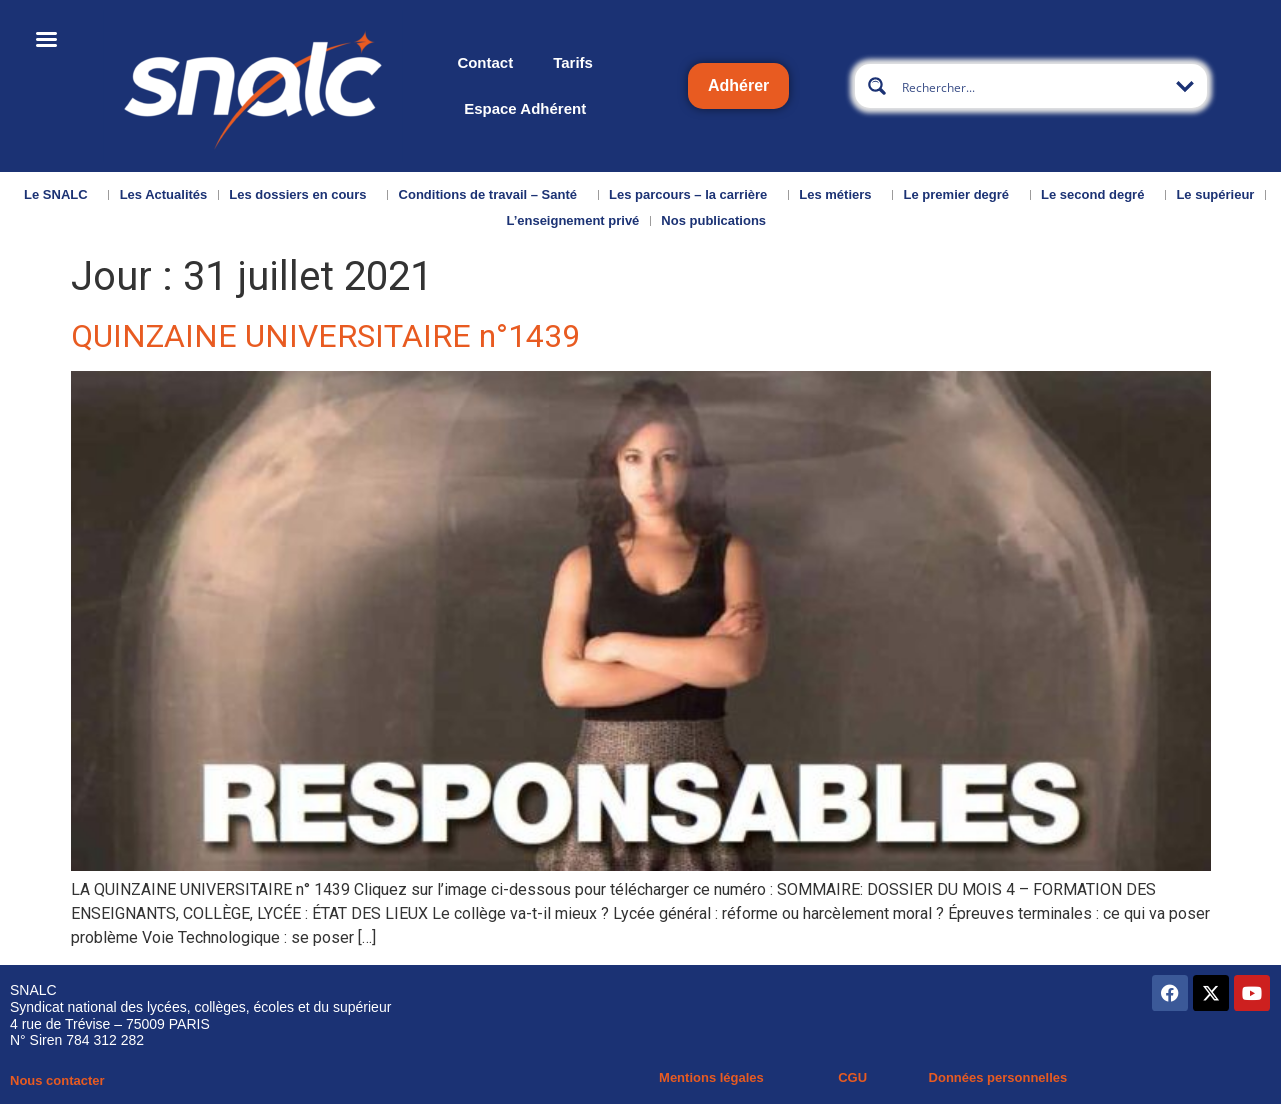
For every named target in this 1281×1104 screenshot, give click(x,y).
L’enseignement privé (572, 220)
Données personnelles (998, 1077)
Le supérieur (1215, 194)
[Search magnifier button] (877, 86)
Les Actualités (164, 194)
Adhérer (738, 85)
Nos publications (718, 221)
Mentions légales (711, 1077)
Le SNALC (61, 195)
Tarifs (573, 62)
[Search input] (1032, 86)
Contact (485, 62)
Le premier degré (962, 195)
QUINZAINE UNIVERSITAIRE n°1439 (325, 336)
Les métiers (840, 195)
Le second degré (1097, 195)
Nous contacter (57, 1080)
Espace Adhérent (525, 108)
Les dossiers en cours (302, 195)
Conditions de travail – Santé (493, 195)
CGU (852, 1077)
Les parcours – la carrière (693, 195)
